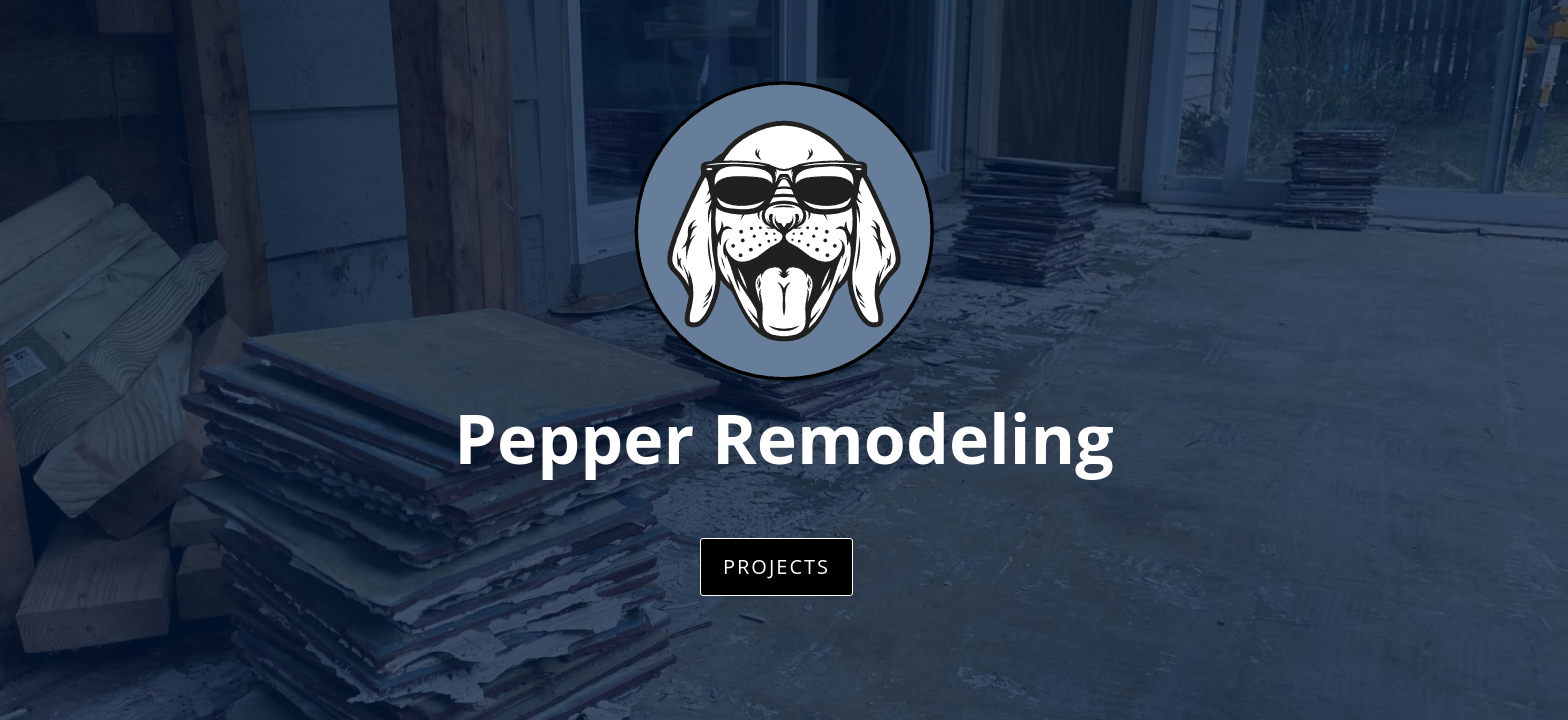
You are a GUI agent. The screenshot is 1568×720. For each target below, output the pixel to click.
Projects (776, 566)
